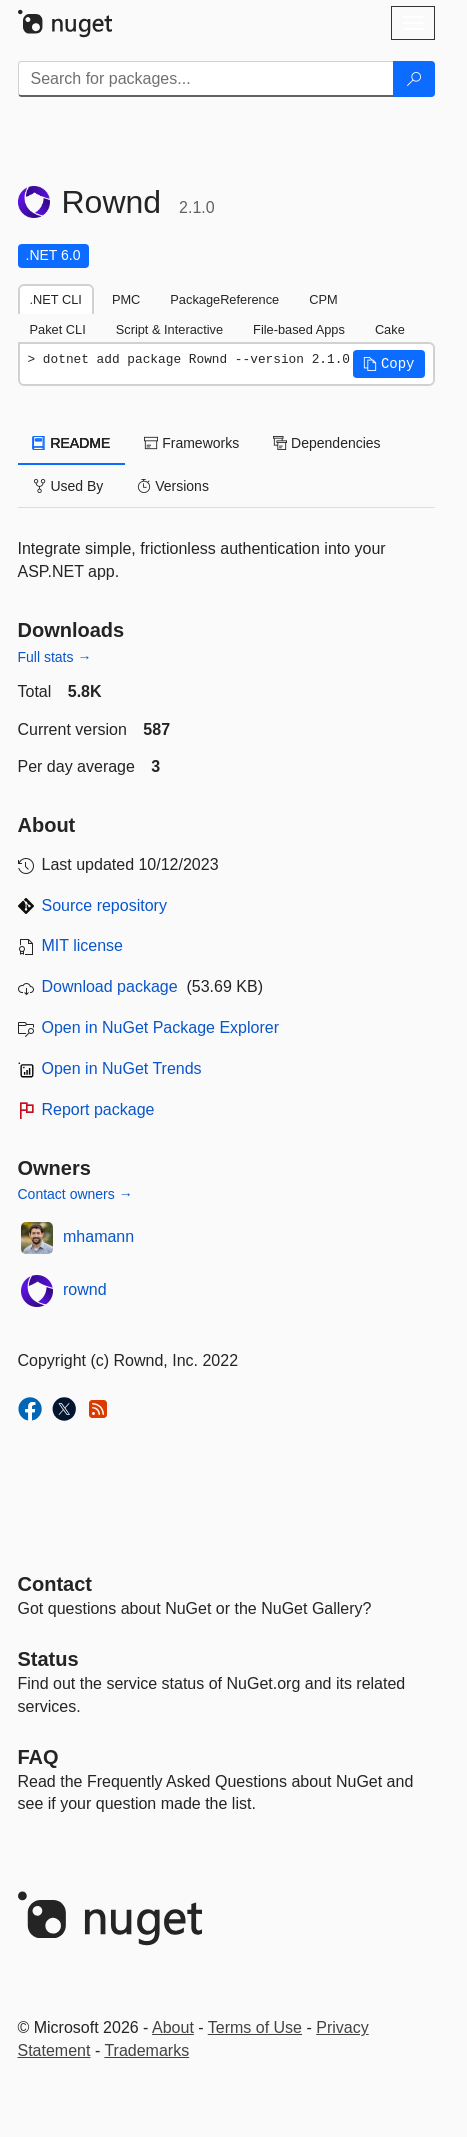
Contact (55, 1584)
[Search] (414, 79)
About (173, 2027)
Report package (98, 1109)
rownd (85, 1289)
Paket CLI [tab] (58, 329)
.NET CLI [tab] (56, 299)
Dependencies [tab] (326, 443)
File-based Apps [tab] (299, 329)
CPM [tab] (323, 299)
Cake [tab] (390, 329)
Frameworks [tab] (191, 443)
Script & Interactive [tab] (169, 329)
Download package (110, 986)
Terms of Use (255, 2027)
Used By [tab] (68, 486)
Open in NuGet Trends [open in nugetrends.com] (122, 1068)
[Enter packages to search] (206, 79)
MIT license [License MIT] (83, 945)
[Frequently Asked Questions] (38, 1757)
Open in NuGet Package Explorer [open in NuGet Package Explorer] (160, 1027)
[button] (389, 364)
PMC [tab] (126, 299)
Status (48, 1659)
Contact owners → (75, 1194)
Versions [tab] (173, 486)
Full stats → (55, 657)
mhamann (98, 1236)
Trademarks (146, 2050)
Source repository (104, 905)
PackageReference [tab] (224, 299)
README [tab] (72, 443)
